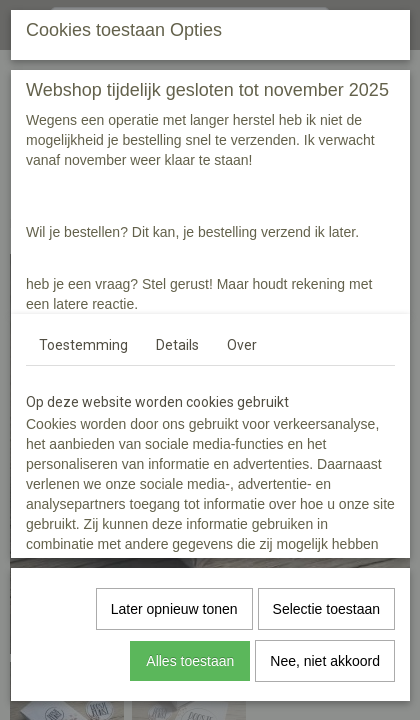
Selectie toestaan (326, 609)
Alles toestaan (190, 661)
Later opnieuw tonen (174, 609)
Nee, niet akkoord (325, 661)
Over (242, 345)
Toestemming (83, 345)
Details (177, 345)
